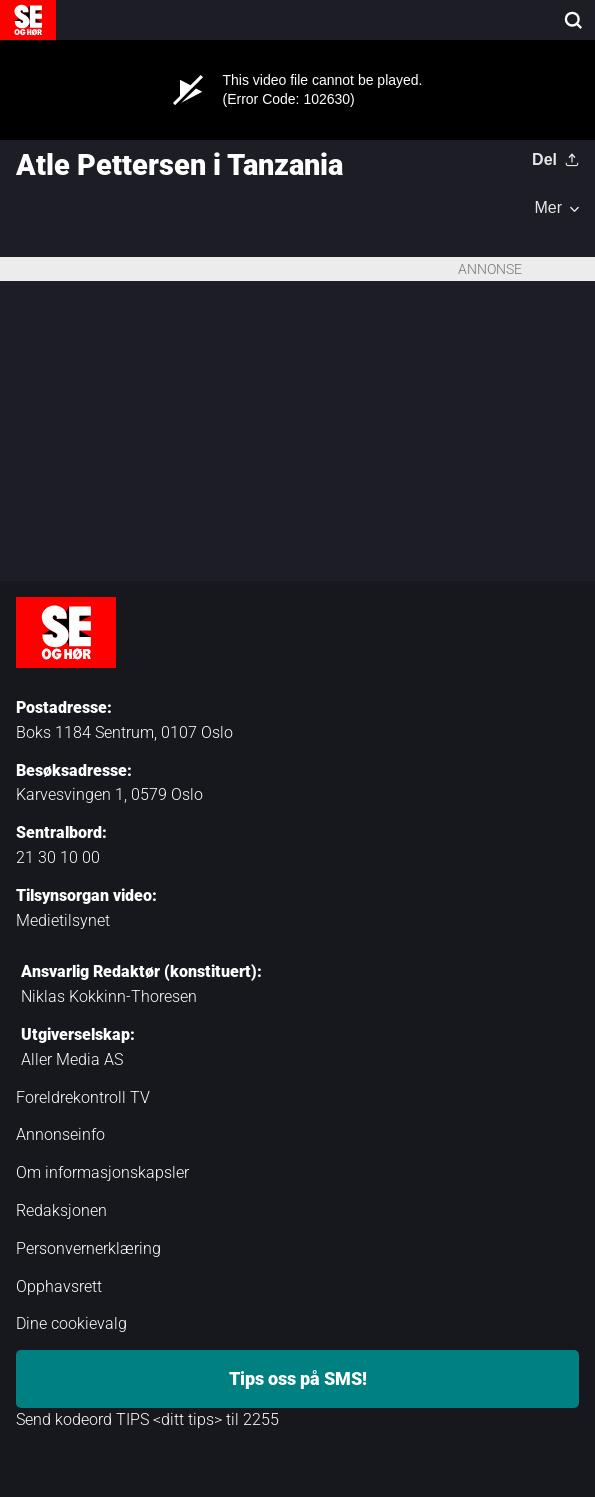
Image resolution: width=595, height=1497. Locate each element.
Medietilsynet (63, 920)
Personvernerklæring (88, 1248)
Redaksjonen (61, 1210)
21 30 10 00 (58, 857)
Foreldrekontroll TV (83, 1097)
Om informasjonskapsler (102, 1172)
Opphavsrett (59, 1286)
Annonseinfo (60, 1134)
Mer (548, 208)
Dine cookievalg (71, 1323)
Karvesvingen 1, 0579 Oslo (109, 794)
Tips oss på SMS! (298, 1378)
